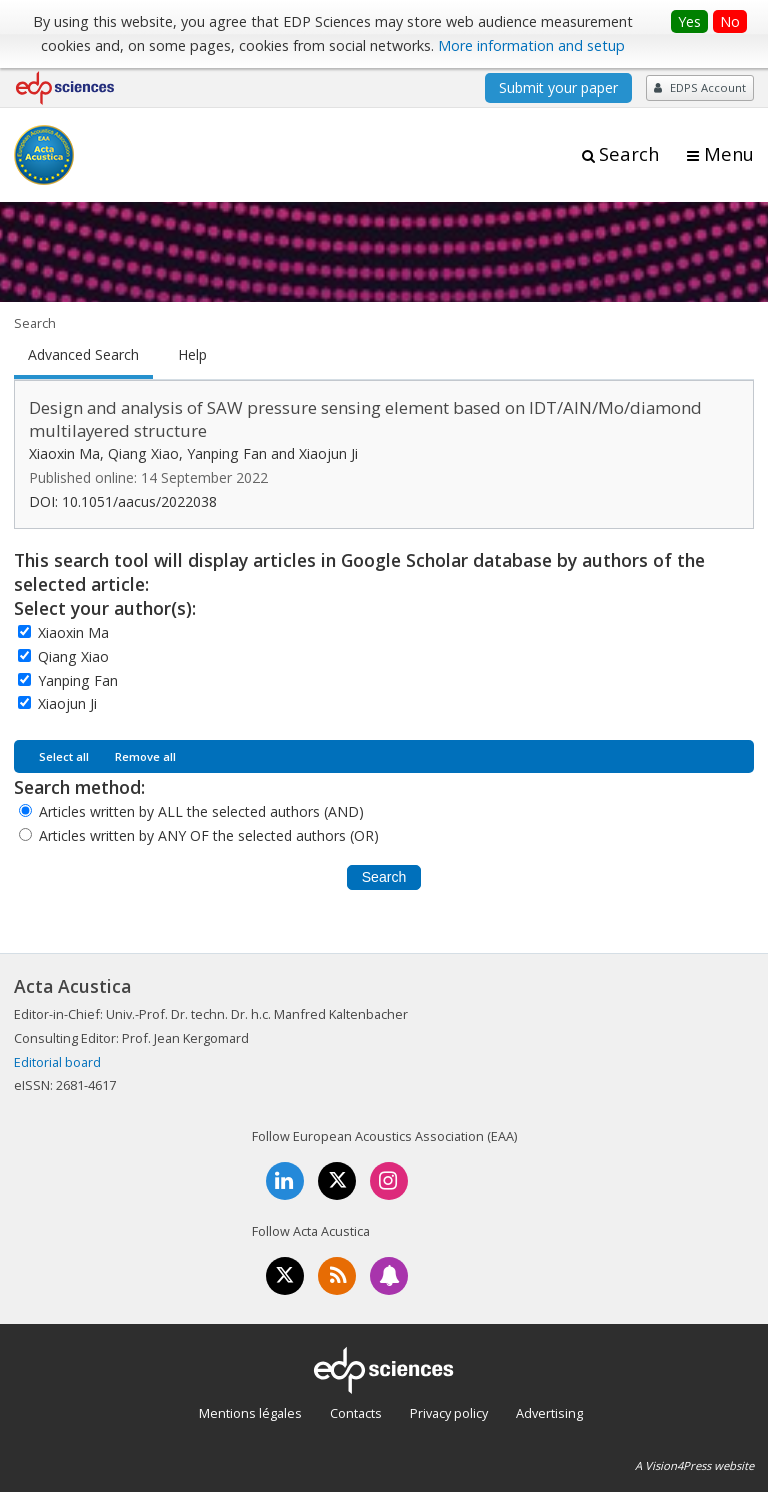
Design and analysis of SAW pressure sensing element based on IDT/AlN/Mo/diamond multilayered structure (365, 419)
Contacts (356, 1413)
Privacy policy (449, 1413)
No (730, 21)
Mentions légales (250, 1413)
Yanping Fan (78, 680)
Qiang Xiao (73, 656)
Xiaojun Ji (67, 703)
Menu (729, 154)
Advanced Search (83, 355)
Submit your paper (558, 87)
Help (192, 355)
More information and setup (531, 45)
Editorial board (57, 1062)
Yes (689, 21)
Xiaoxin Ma (73, 632)
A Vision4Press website (694, 1465)
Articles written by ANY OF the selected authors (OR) (209, 835)
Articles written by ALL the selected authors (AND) (201, 811)
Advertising (549, 1413)
